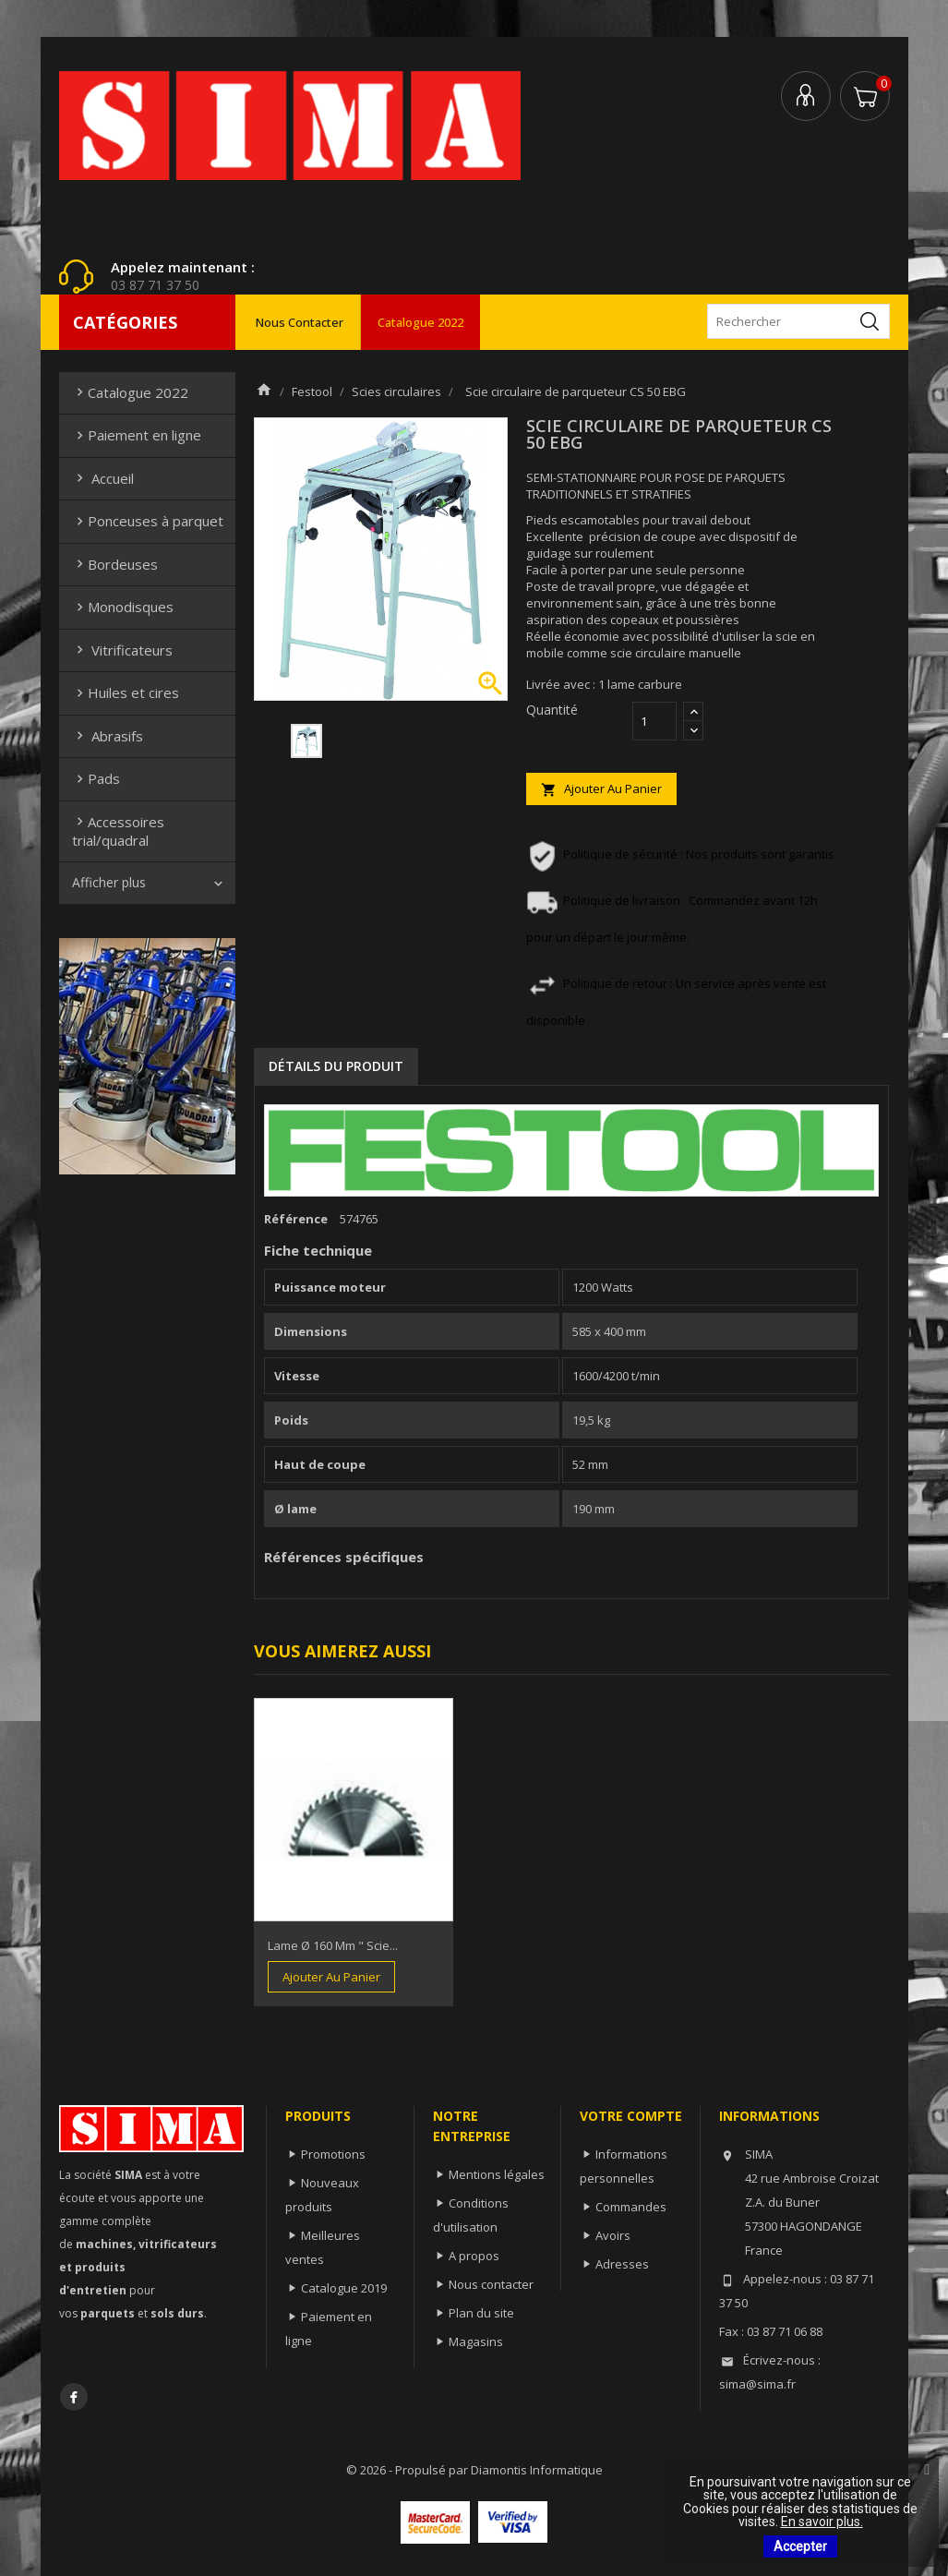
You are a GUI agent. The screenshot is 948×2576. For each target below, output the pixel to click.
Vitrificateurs (122, 650)
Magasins (476, 2341)
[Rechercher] (798, 321)
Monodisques (123, 606)
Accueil (103, 478)
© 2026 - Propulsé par (408, 2470)
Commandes (630, 2206)
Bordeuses (115, 564)
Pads (96, 778)
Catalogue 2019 (344, 2288)
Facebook (74, 2397)
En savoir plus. (822, 2521)
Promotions (333, 2154)
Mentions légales (497, 2174)
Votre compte (631, 2116)
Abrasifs (107, 736)
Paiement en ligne (136, 435)
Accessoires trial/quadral (118, 831)
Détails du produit (336, 1066)
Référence (296, 1218)
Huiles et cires (125, 692)
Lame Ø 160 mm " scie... (333, 1945)
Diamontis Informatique (537, 2470)
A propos (474, 2255)
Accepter (800, 2546)
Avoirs (612, 2235)
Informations (769, 2116)
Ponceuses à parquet (147, 521)
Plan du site (481, 2313)
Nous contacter (299, 322)
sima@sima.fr (757, 2384)
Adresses (622, 2264)
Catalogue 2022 (420, 322)
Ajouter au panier (601, 789)
